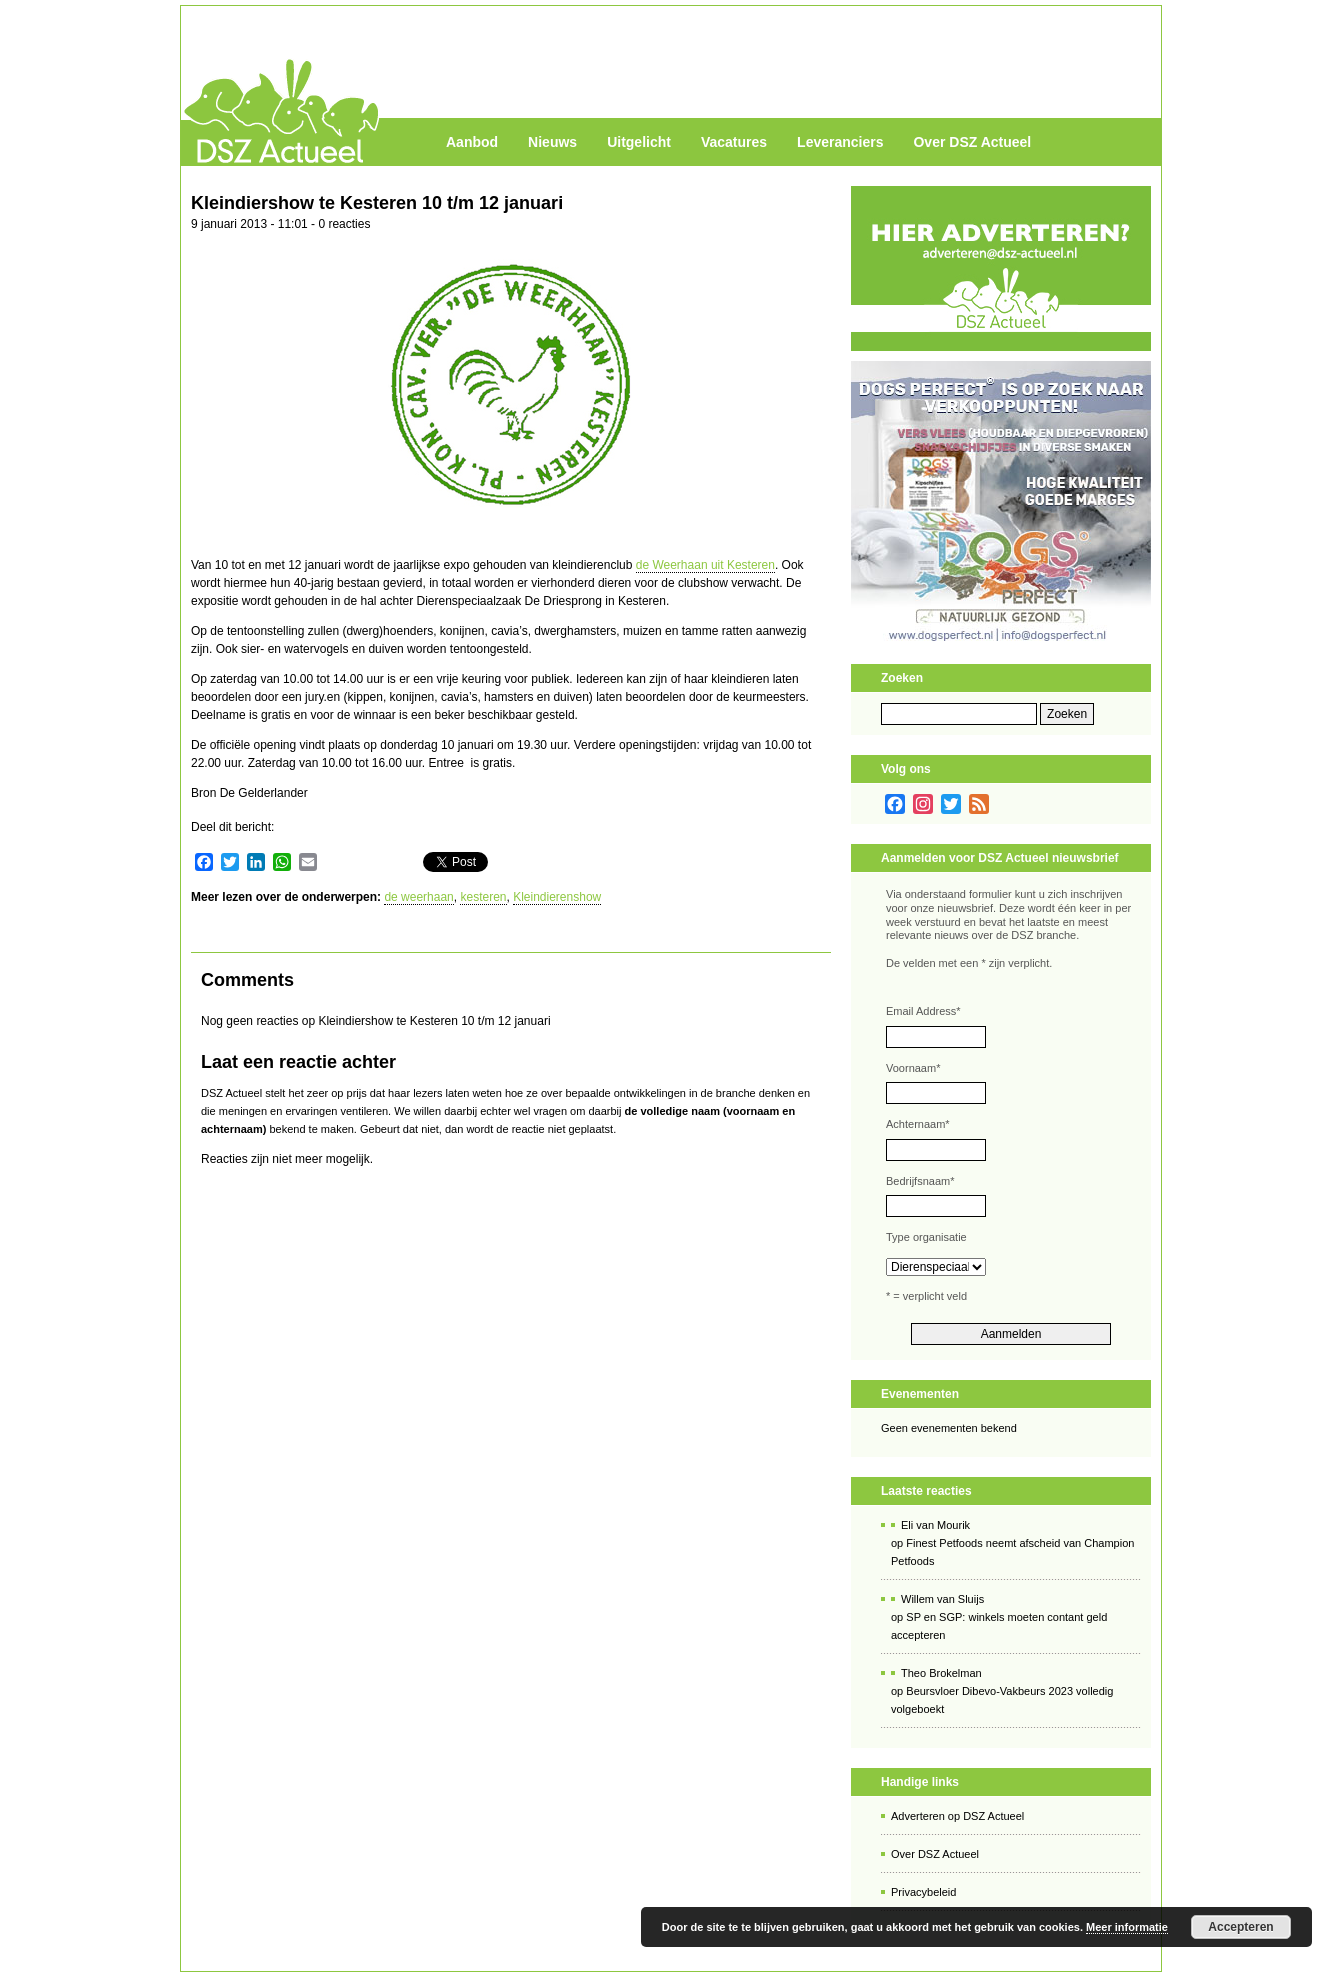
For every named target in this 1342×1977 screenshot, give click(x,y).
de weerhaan (418, 897)
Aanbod (472, 142)
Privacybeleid (923, 1892)
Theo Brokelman (941, 1673)
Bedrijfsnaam (920, 1181)
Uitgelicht (639, 142)
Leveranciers (840, 142)
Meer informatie (1127, 1927)
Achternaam (918, 1124)
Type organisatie (926, 1237)
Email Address (923, 1011)
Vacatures (734, 142)
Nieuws (552, 142)
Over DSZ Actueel (972, 142)
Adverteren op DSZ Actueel (957, 1816)
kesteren (483, 897)
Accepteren (1240, 1927)
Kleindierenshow (557, 897)
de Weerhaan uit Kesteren (705, 565)
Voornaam (913, 1068)
